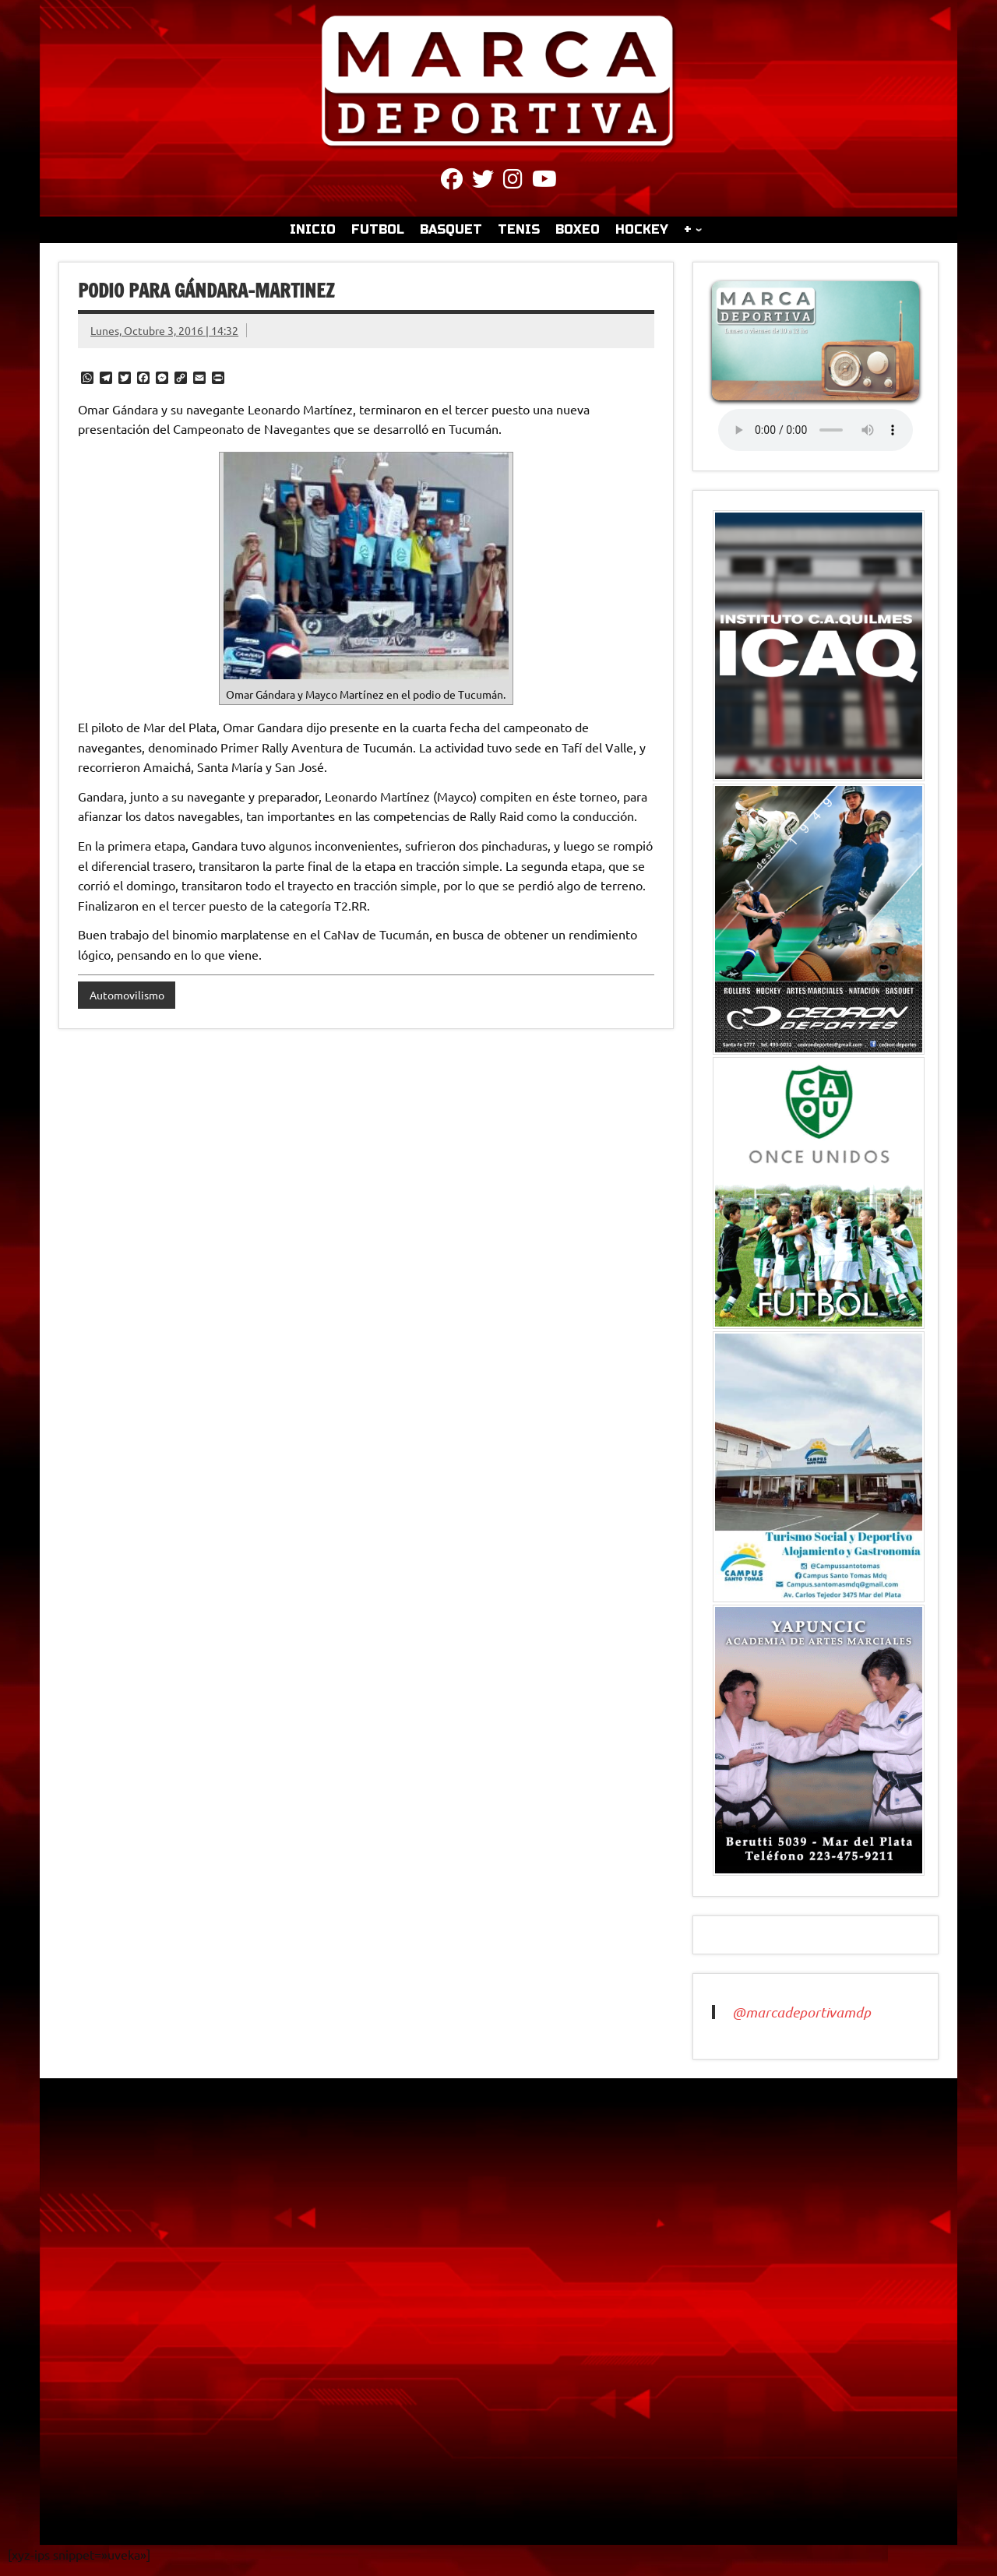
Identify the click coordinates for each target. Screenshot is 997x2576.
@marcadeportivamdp (801, 2012)
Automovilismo (127, 995)
